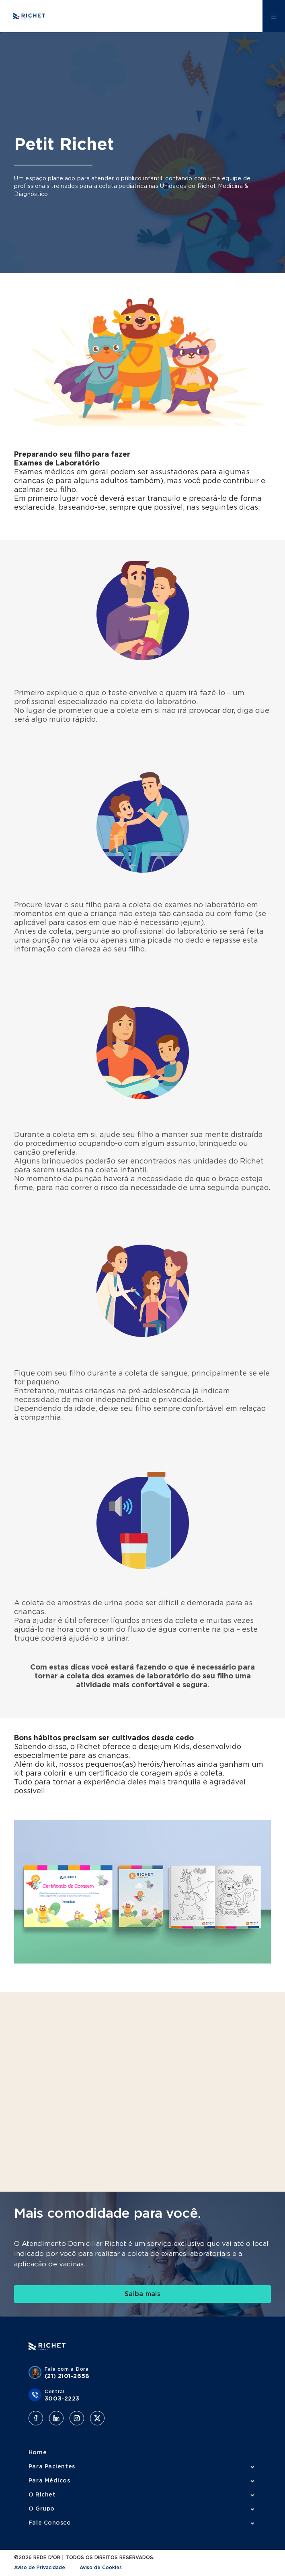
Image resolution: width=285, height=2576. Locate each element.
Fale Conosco (50, 2523)
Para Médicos (49, 2481)
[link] (142, 2294)
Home (38, 2453)
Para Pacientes (52, 2467)
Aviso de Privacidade (39, 2567)
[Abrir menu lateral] (273, 16)
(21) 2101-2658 (67, 2376)
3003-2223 (62, 2399)
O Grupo (42, 2509)
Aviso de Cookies (101, 2567)
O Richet (42, 2495)
